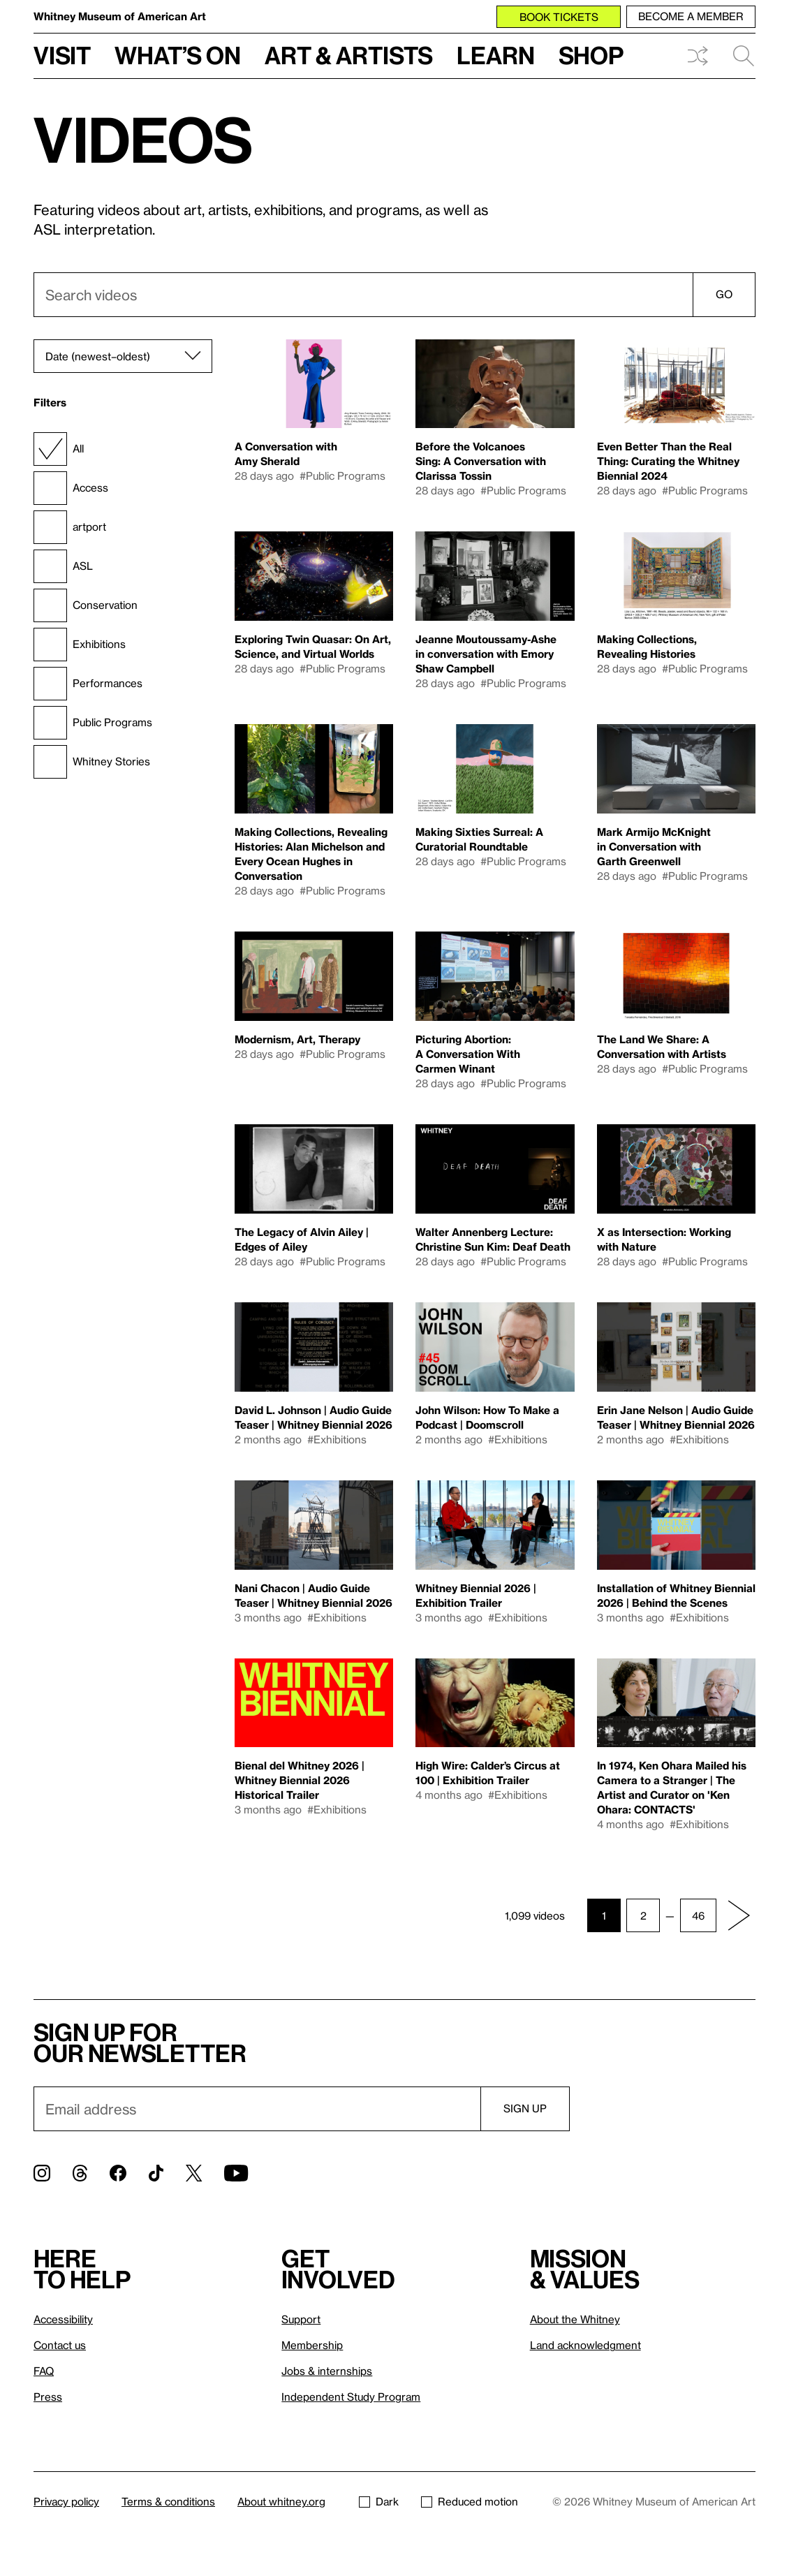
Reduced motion (469, 2501)
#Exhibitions (337, 1439)
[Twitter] (194, 2173)
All (59, 449)
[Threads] (79, 2173)
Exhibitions (80, 644)
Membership (312, 2345)
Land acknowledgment (585, 2345)
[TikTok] (156, 2173)
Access (71, 488)
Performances (88, 683)
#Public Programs (342, 475)
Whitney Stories (92, 762)
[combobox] (394, 294)
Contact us (60, 2345)
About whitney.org (281, 2501)
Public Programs (93, 722)
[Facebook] (118, 2173)
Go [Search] (724, 294)
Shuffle (697, 56)
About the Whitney (575, 2319)
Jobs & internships (326, 2370)
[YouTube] (236, 2173)
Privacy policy (66, 2501)
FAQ (44, 2370)
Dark (379, 2501)
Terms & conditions (168, 2501)
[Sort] (123, 356)
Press (48, 2396)
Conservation (86, 605)
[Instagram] (41, 2173)
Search (743, 56)
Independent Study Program (350, 2396)
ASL (63, 566)
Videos (143, 139)
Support (300, 2319)
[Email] (257, 2108)
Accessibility (63, 2319)
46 (698, 1915)
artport (70, 527)
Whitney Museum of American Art (120, 16)
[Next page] (738, 1915)
